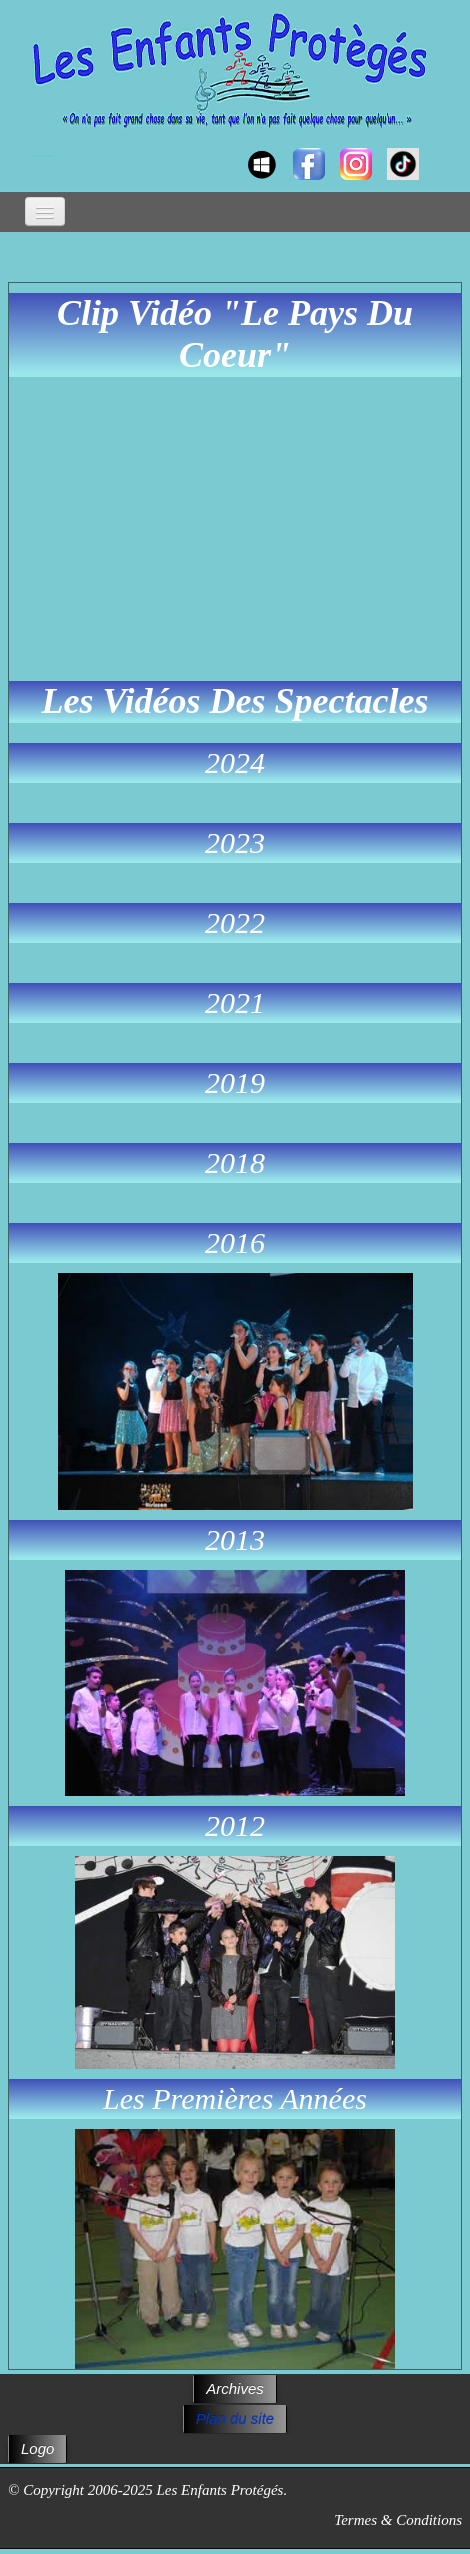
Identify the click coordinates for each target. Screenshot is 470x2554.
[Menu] (45, 211)
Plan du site (235, 2418)
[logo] (27, 146)
